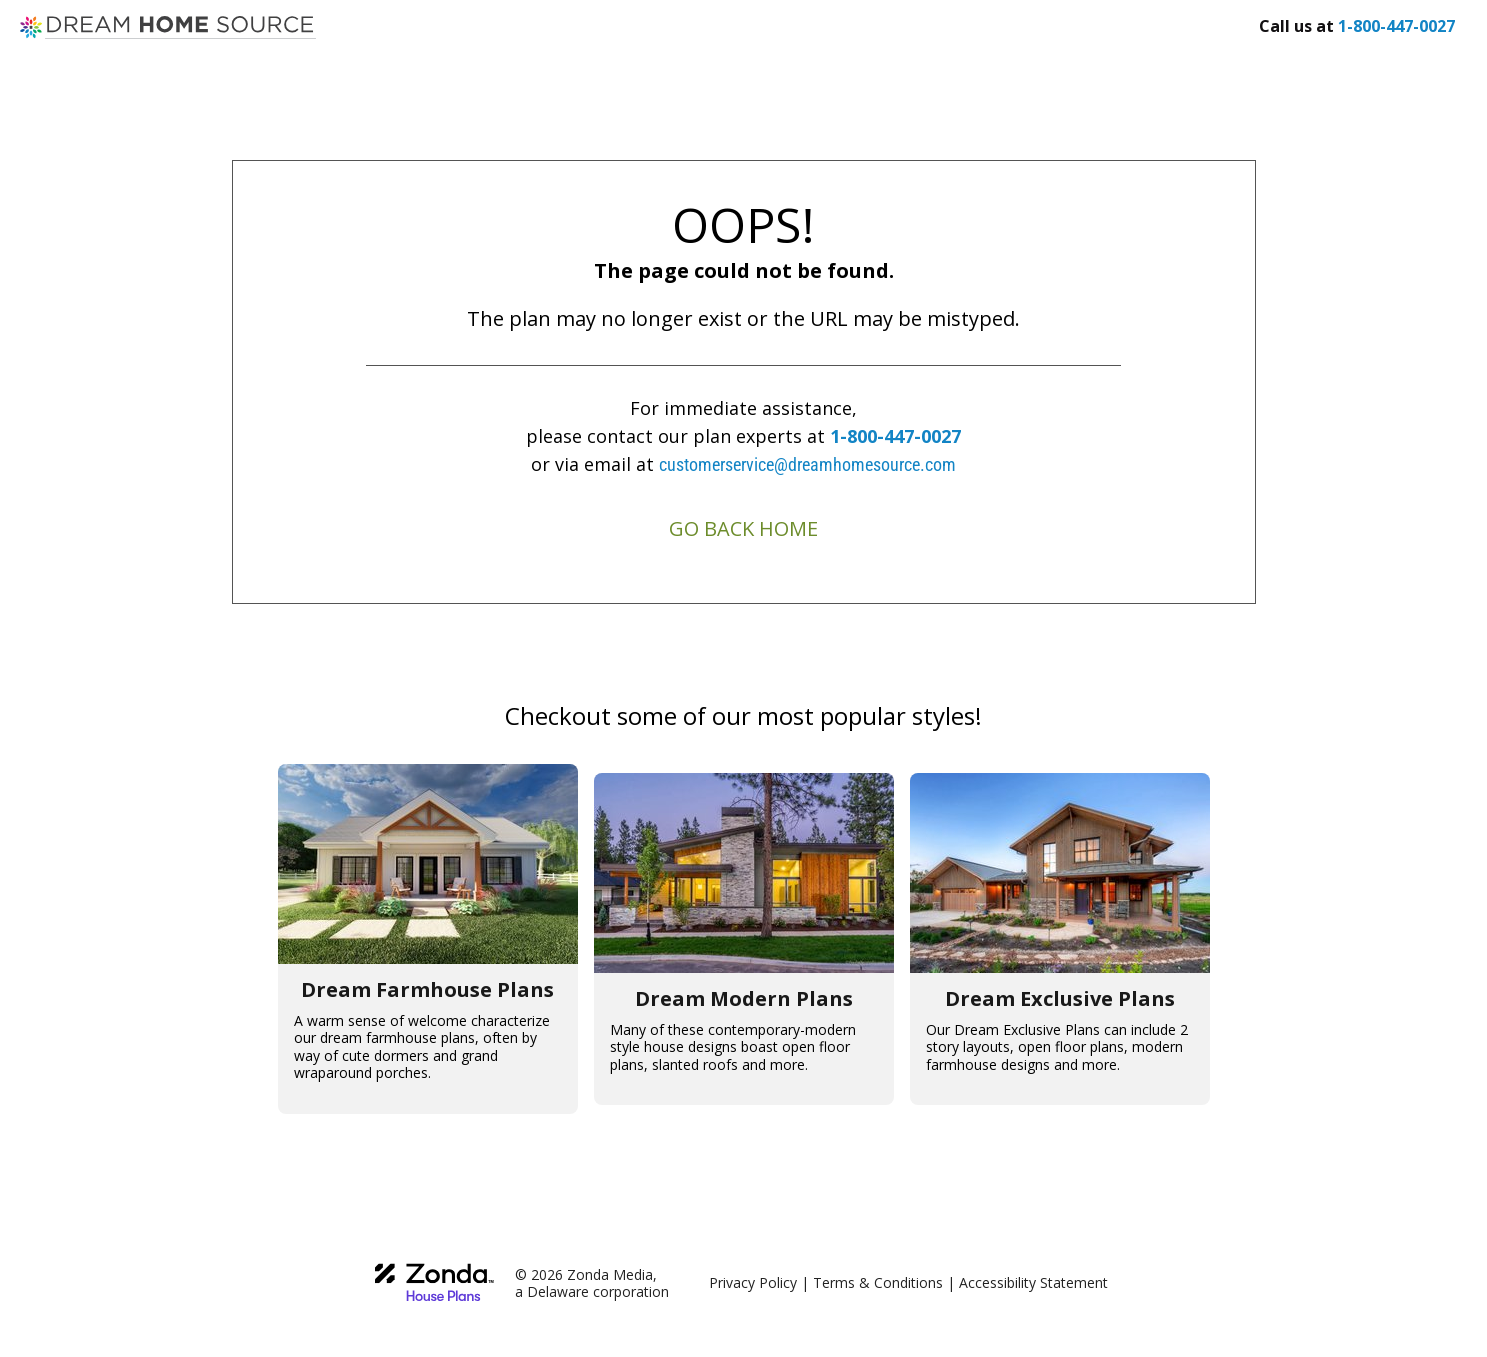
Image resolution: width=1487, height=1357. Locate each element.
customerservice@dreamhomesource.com (807, 464)
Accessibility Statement (1033, 1282)
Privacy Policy (753, 1282)
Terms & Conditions (878, 1282)
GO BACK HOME (743, 528)
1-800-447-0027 (895, 436)
